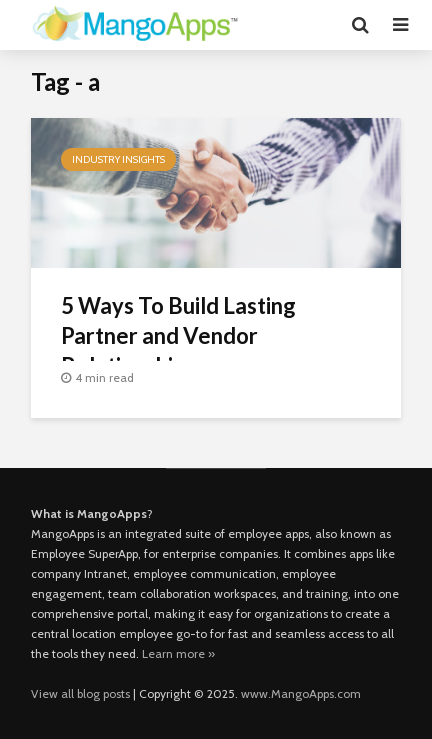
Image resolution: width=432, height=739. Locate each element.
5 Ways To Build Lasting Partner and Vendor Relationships (178, 335)
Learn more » (178, 653)
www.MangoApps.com (301, 693)
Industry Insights (118, 159)
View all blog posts (80, 693)
